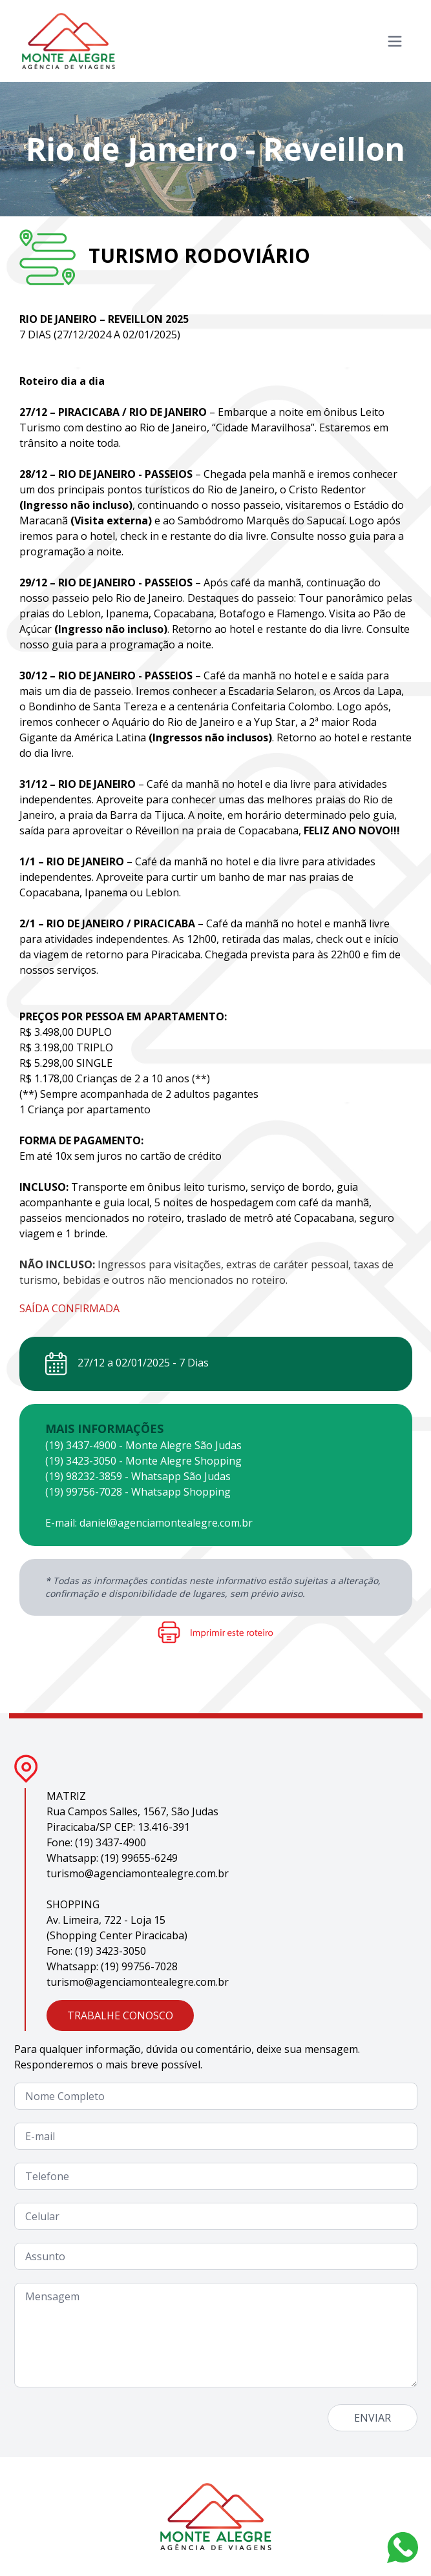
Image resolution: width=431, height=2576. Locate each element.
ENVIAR (372, 2418)
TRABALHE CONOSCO (120, 2015)
